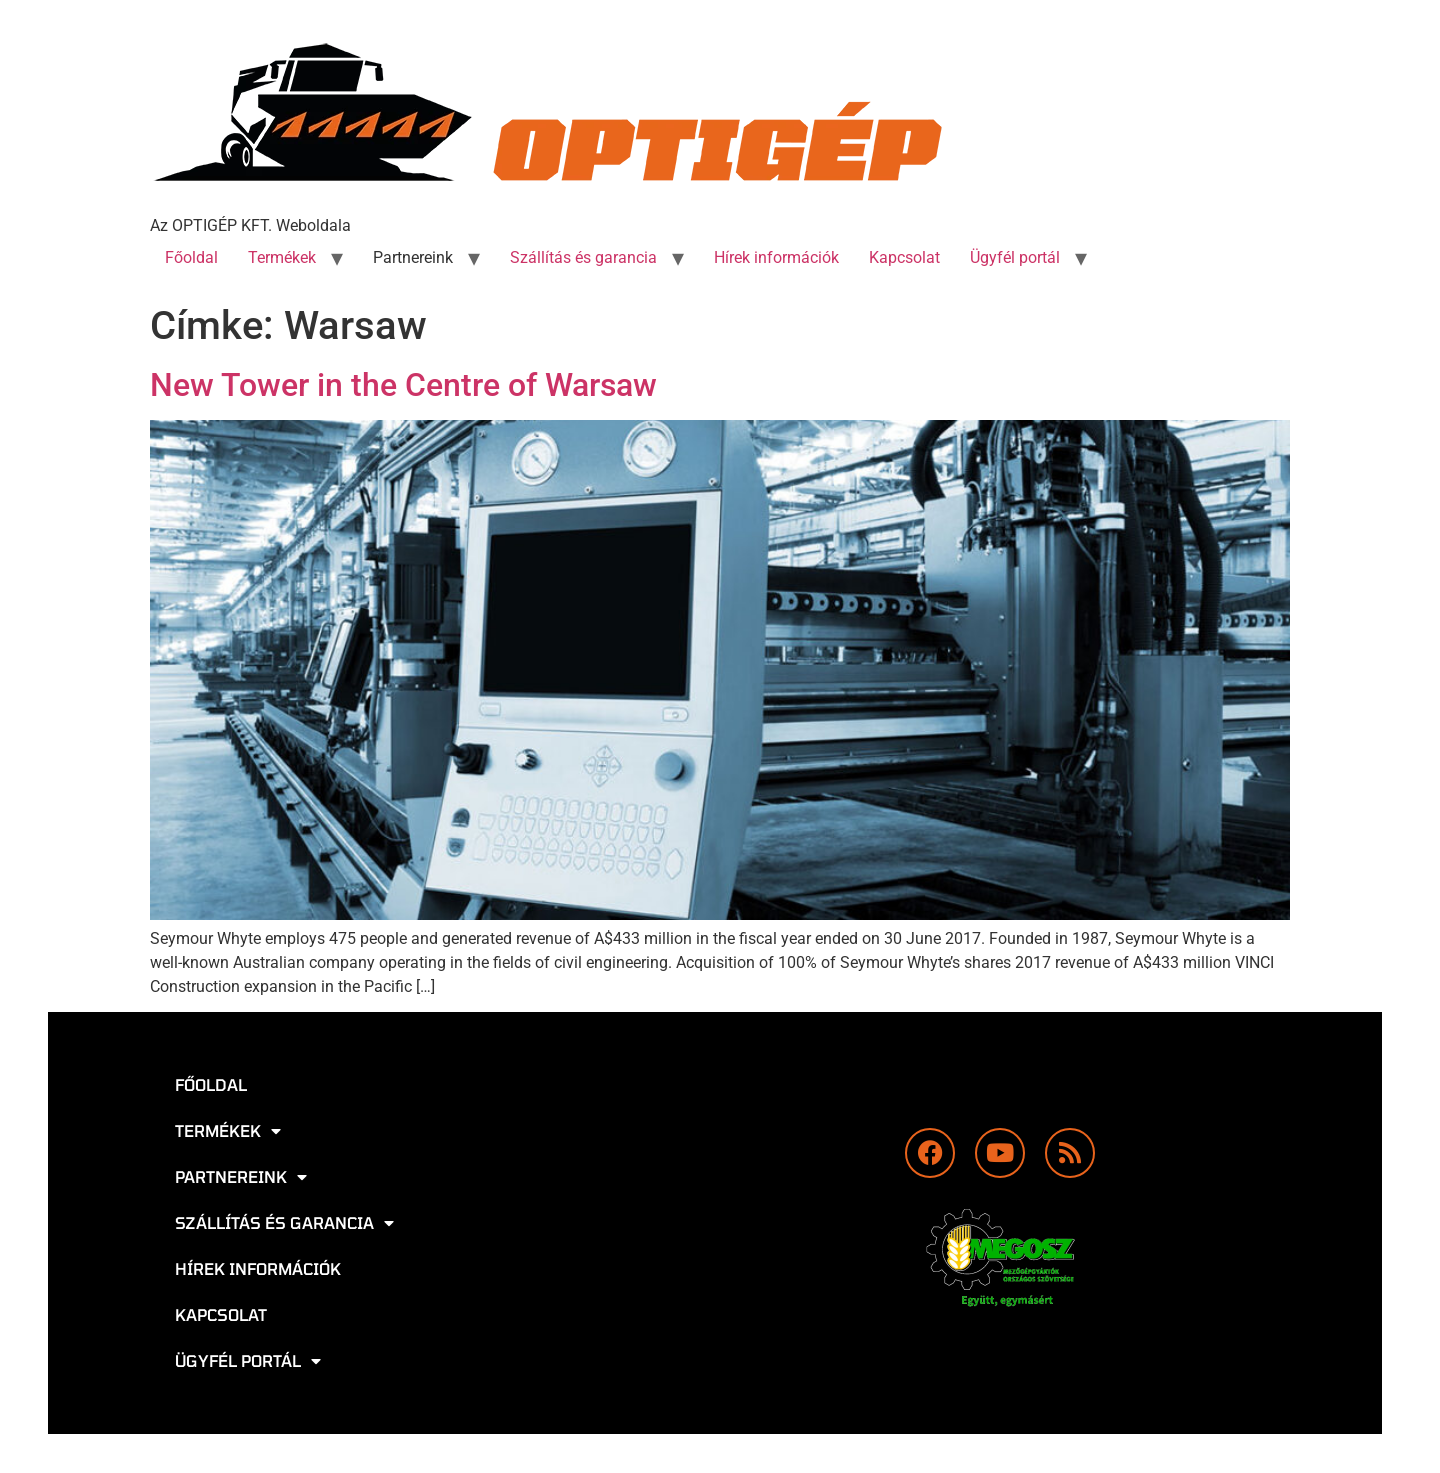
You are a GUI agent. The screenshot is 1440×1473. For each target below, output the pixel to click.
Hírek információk (776, 257)
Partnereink (413, 257)
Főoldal (191, 257)
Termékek (282, 257)
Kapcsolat (904, 257)
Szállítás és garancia (583, 257)
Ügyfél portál (1015, 257)
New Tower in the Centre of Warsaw (403, 385)
